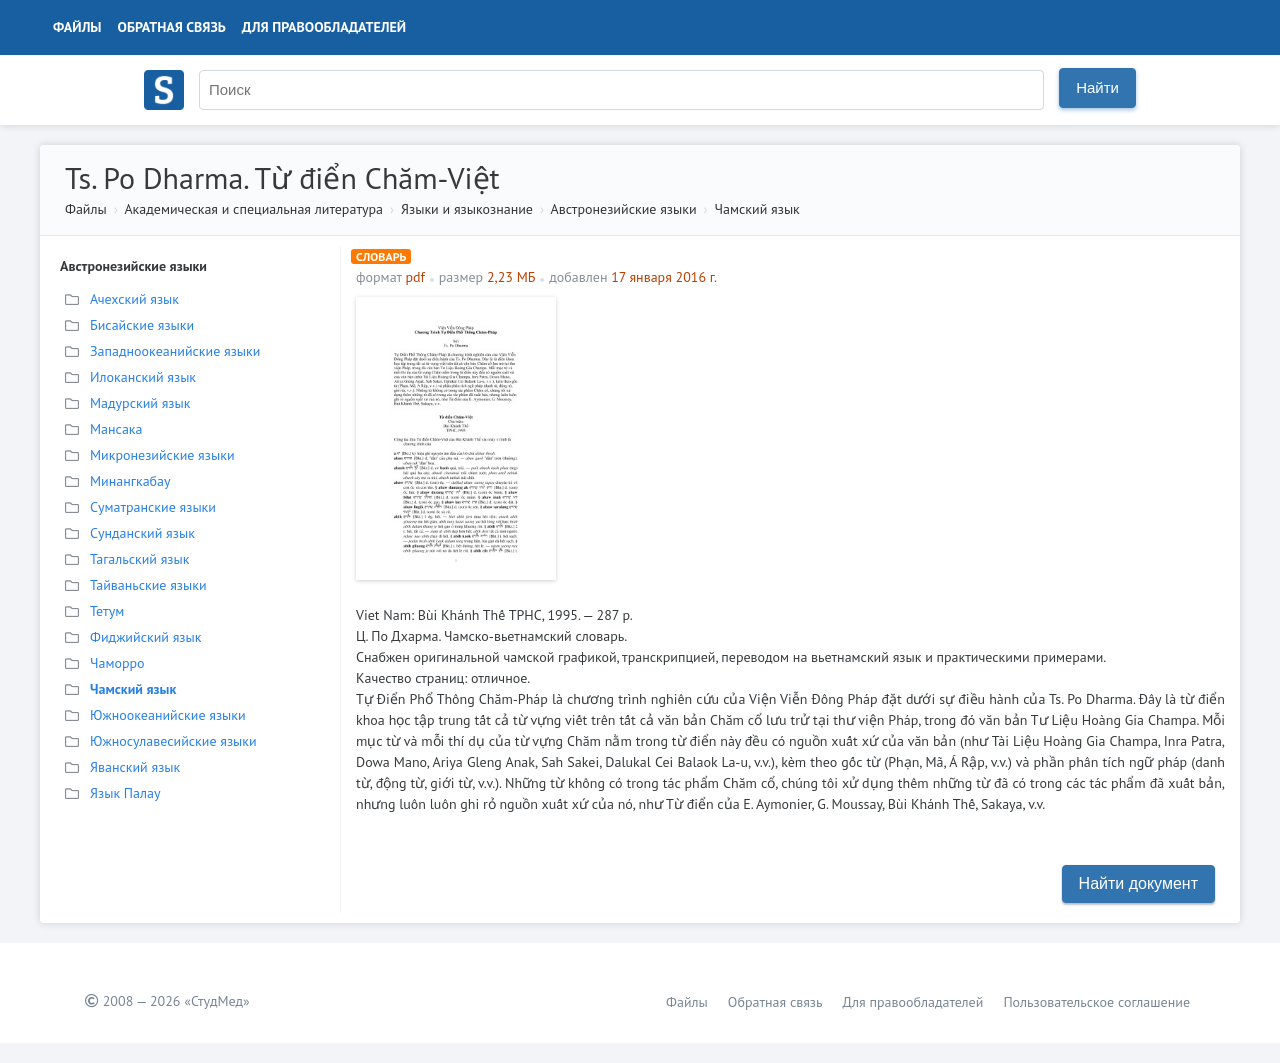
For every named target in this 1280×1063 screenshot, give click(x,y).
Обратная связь (172, 27)
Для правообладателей (324, 27)
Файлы (77, 27)
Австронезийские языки (624, 209)
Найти (1097, 87)
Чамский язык (757, 209)
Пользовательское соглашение (1096, 1002)
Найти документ (1138, 883)
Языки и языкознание (467, 209)
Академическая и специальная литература (253, 209)
